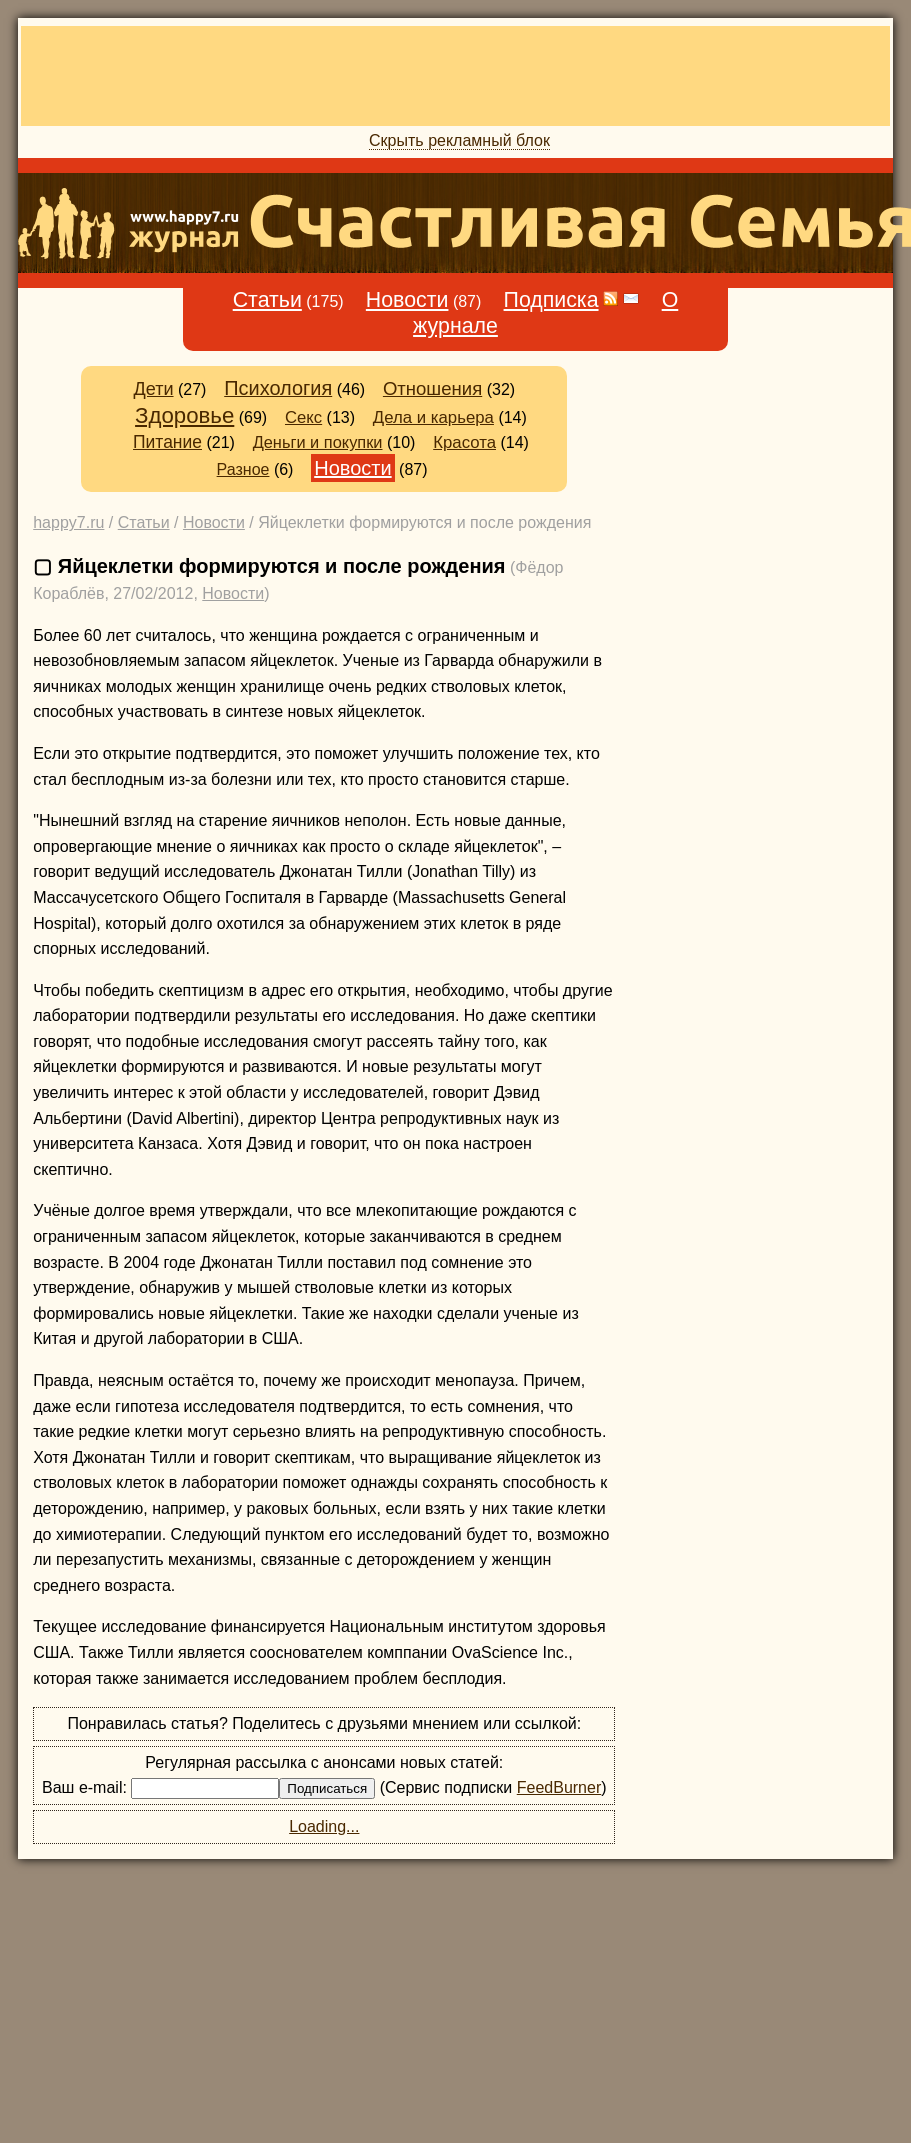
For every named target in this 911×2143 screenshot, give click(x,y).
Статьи (267, 300)
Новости (407, 300)
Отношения (432, 388)
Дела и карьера (433, 417)
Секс (303, 417)
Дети (153, 389)
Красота (464, 442)
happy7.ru (68, 522)
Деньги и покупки (318, 442)
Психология (278, 388)
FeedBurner (559, 1787)
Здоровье (184, 415)
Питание (167, 442)
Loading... (324, 1826)
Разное (243, 469)
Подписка (551, 300)
